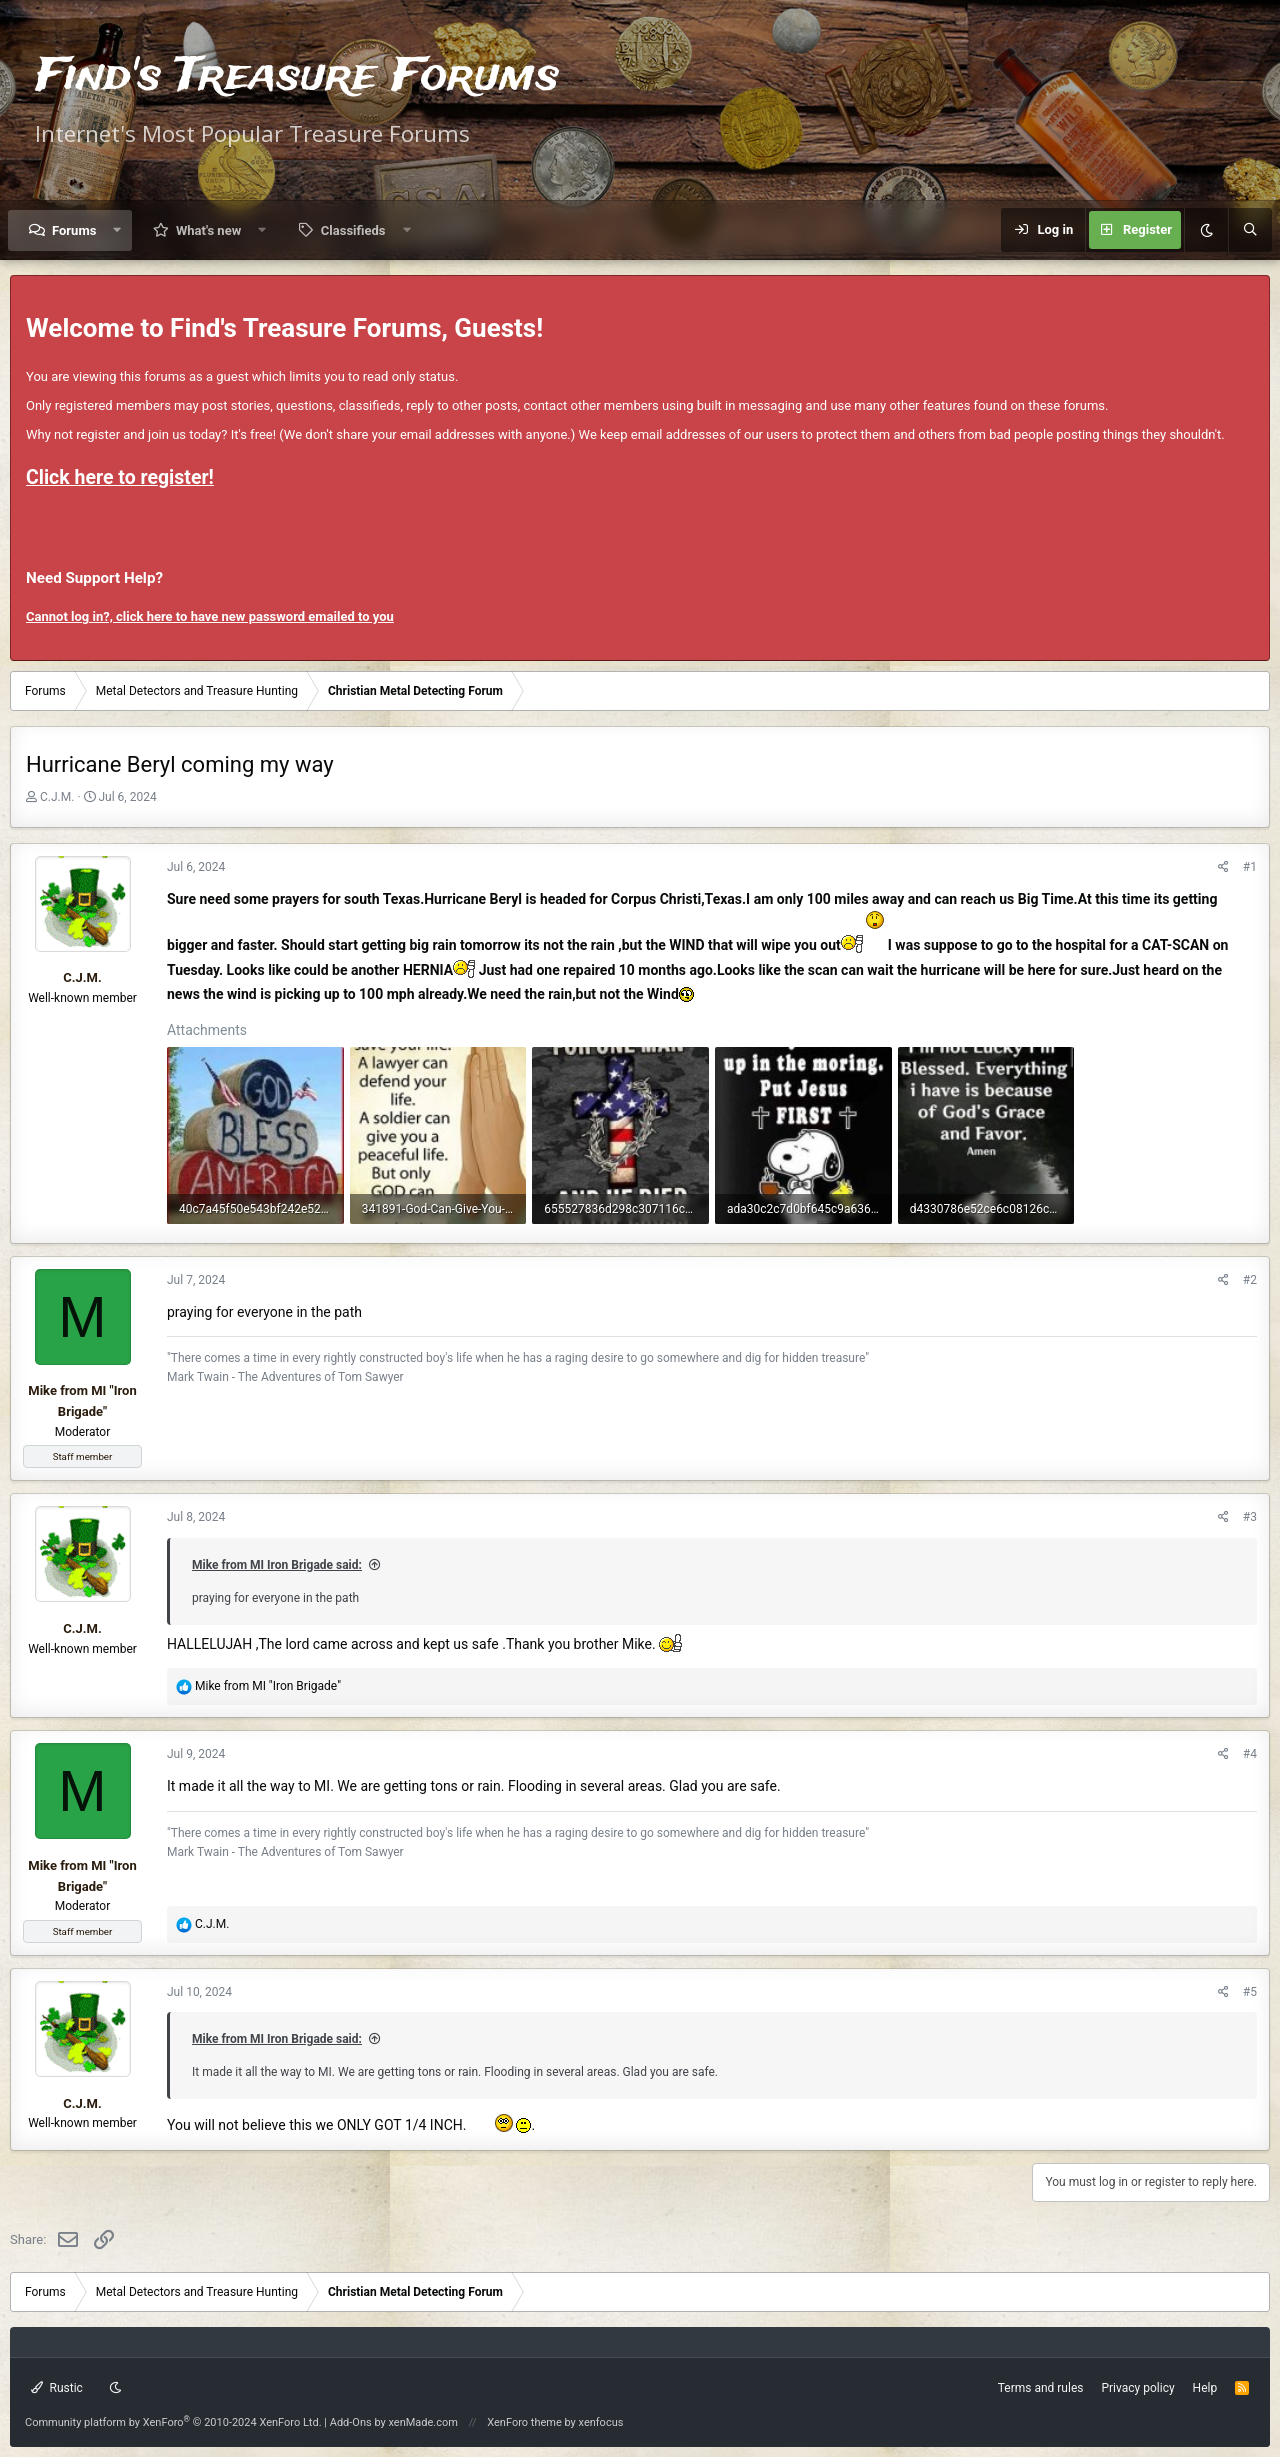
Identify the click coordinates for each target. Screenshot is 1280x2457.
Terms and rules (1041, 2388)
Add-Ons (351, 2422)
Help (1205, 2388)
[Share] (1223, 867)
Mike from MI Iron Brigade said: (277, 1565)
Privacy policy (1137, 2388)
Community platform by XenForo (173, 2422)
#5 (1250, 1992)
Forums (74, 230)
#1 (1250, 867)
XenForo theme (524, 2422)
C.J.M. (57, 797)
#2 (1250, 1280)
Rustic (57, 2388)
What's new (208, 230)
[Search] (1250, 230)
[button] (117, 230)
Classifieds (353, 230)
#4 (1250, 1754)
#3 (1250, 1517)
